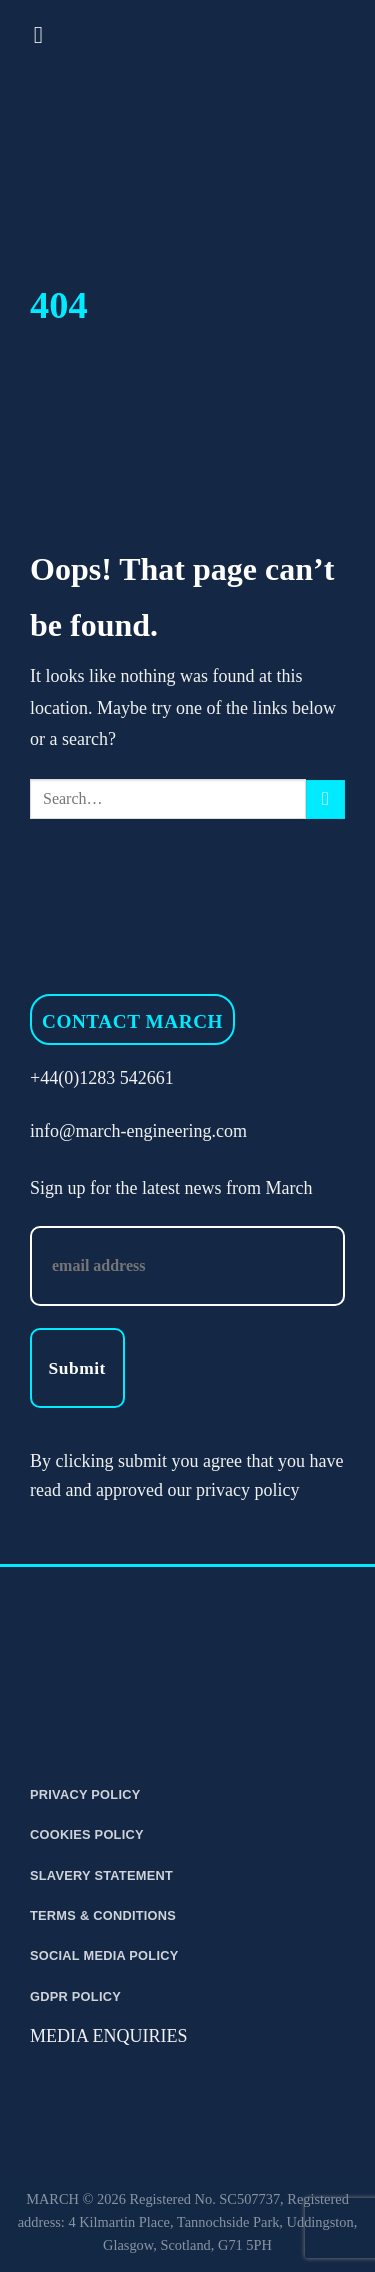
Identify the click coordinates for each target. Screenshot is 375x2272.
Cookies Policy (87, 1834)
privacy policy (247, 1490)
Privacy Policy (85, 1794)
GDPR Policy (75, 1996)
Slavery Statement (101, 1875)
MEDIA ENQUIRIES (109, 2036)
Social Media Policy (104, 1955)
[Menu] (46, 34)
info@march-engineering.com (138, 1131)
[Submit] (325, 799)
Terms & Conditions (103, 1915)
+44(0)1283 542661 (102, 1078)
